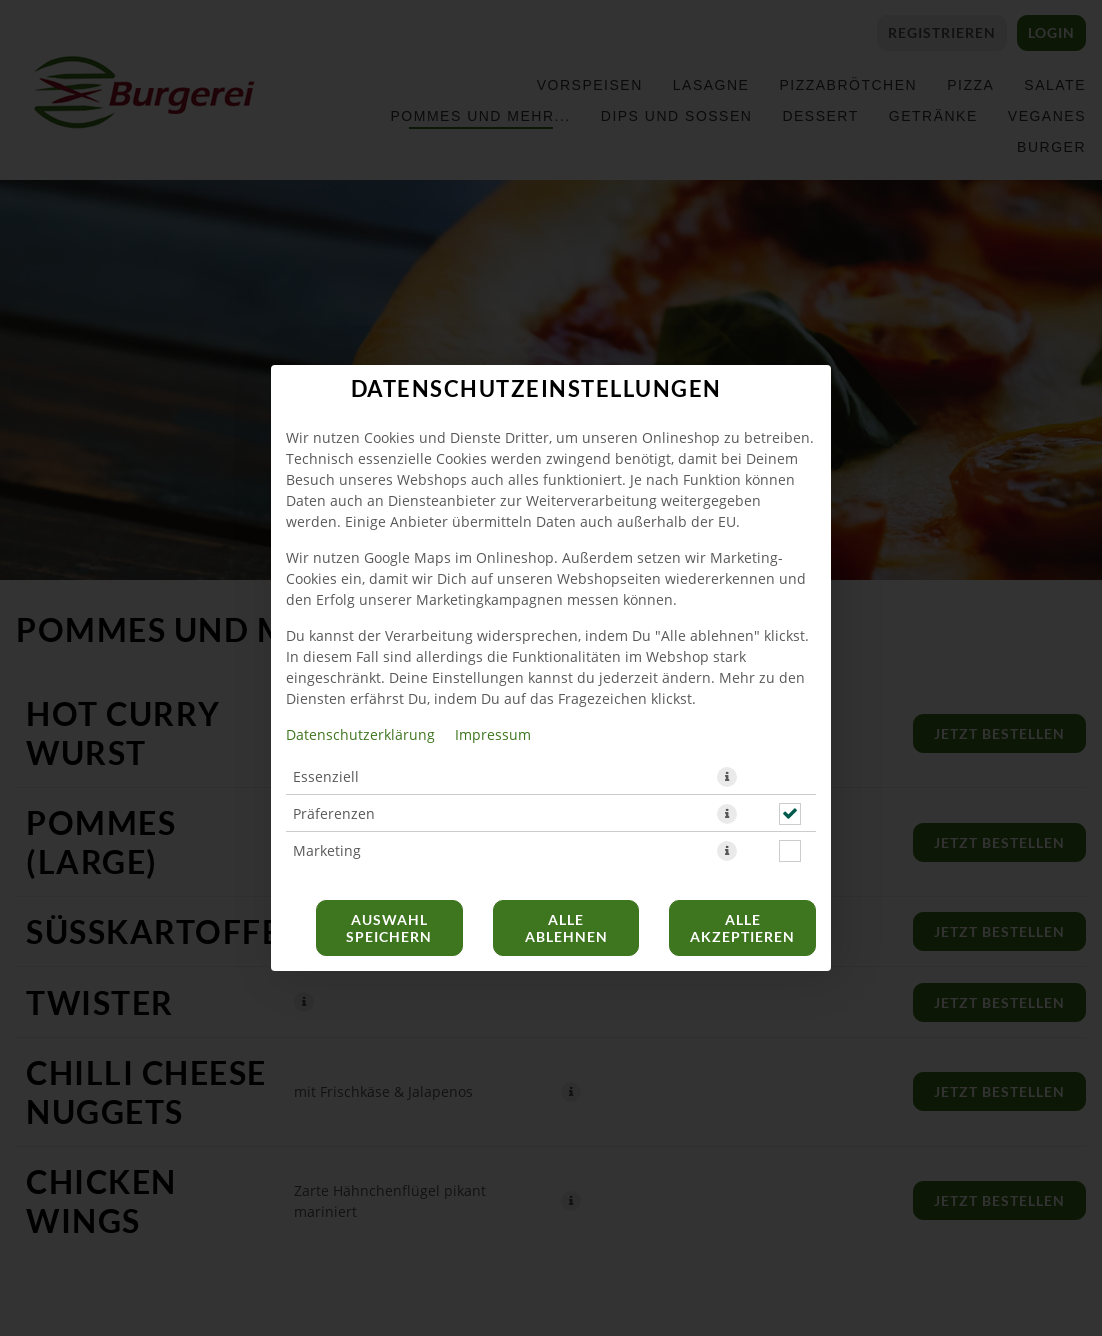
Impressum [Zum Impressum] (493, 734)
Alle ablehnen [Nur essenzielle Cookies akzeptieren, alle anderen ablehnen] (566, 928)
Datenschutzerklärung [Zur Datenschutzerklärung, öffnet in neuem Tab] (360, 734)
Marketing (327, 850)
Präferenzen (334, 813)
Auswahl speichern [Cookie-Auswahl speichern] (389, 928)
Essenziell (326, 776)
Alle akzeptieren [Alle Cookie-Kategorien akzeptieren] (742, 928)
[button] (727, 777)
